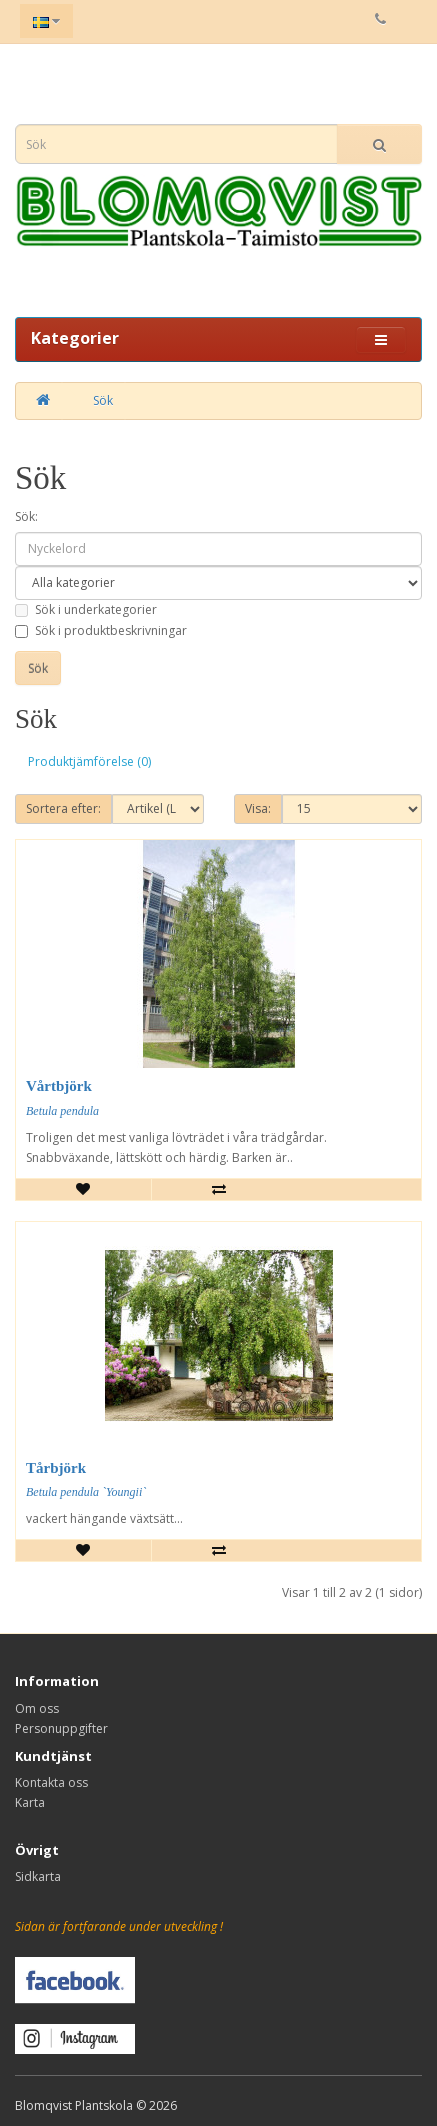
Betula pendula (62, 1111)
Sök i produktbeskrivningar (101, 630)
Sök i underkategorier (86, 609)
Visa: (258, 808)
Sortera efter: (63, 808)
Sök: (26, 516)
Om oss (37, 1708)
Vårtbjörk (59, 1086)
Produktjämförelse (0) (89, 761)
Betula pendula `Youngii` (86, 1492)
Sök (103, 400)
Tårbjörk (56, 1468)
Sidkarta (38, 1876)
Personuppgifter (61, 1728)
